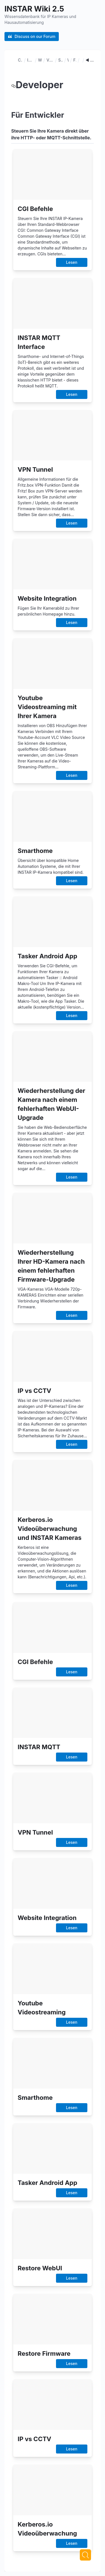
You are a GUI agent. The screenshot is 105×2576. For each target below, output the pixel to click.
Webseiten (40, 60)
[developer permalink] (13, 84)
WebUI (68, 60)
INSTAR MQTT (30, 60)
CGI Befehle (20, 60)
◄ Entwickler (89, 60)
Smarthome (60, 60)
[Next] (85, 2555)
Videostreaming (49, 60)
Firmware (74, 60)
